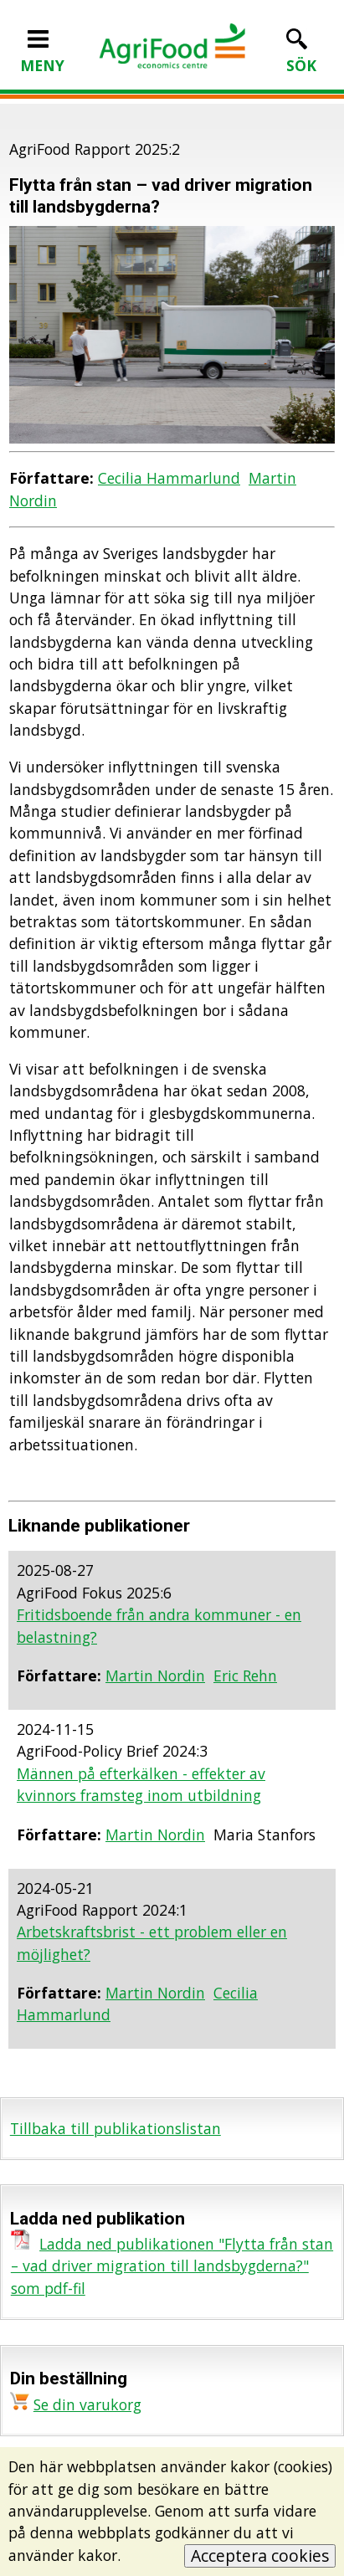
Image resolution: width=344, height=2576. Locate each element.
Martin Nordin (155, 1675)
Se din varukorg (87, 2404)
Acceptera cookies (260, 2555)
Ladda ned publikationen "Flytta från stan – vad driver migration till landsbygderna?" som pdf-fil (172, 2266)
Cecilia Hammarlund (169, 478)
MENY (42, 54)
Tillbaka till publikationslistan (115, 2128)
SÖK (301, 54)
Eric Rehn (245, 1675)
